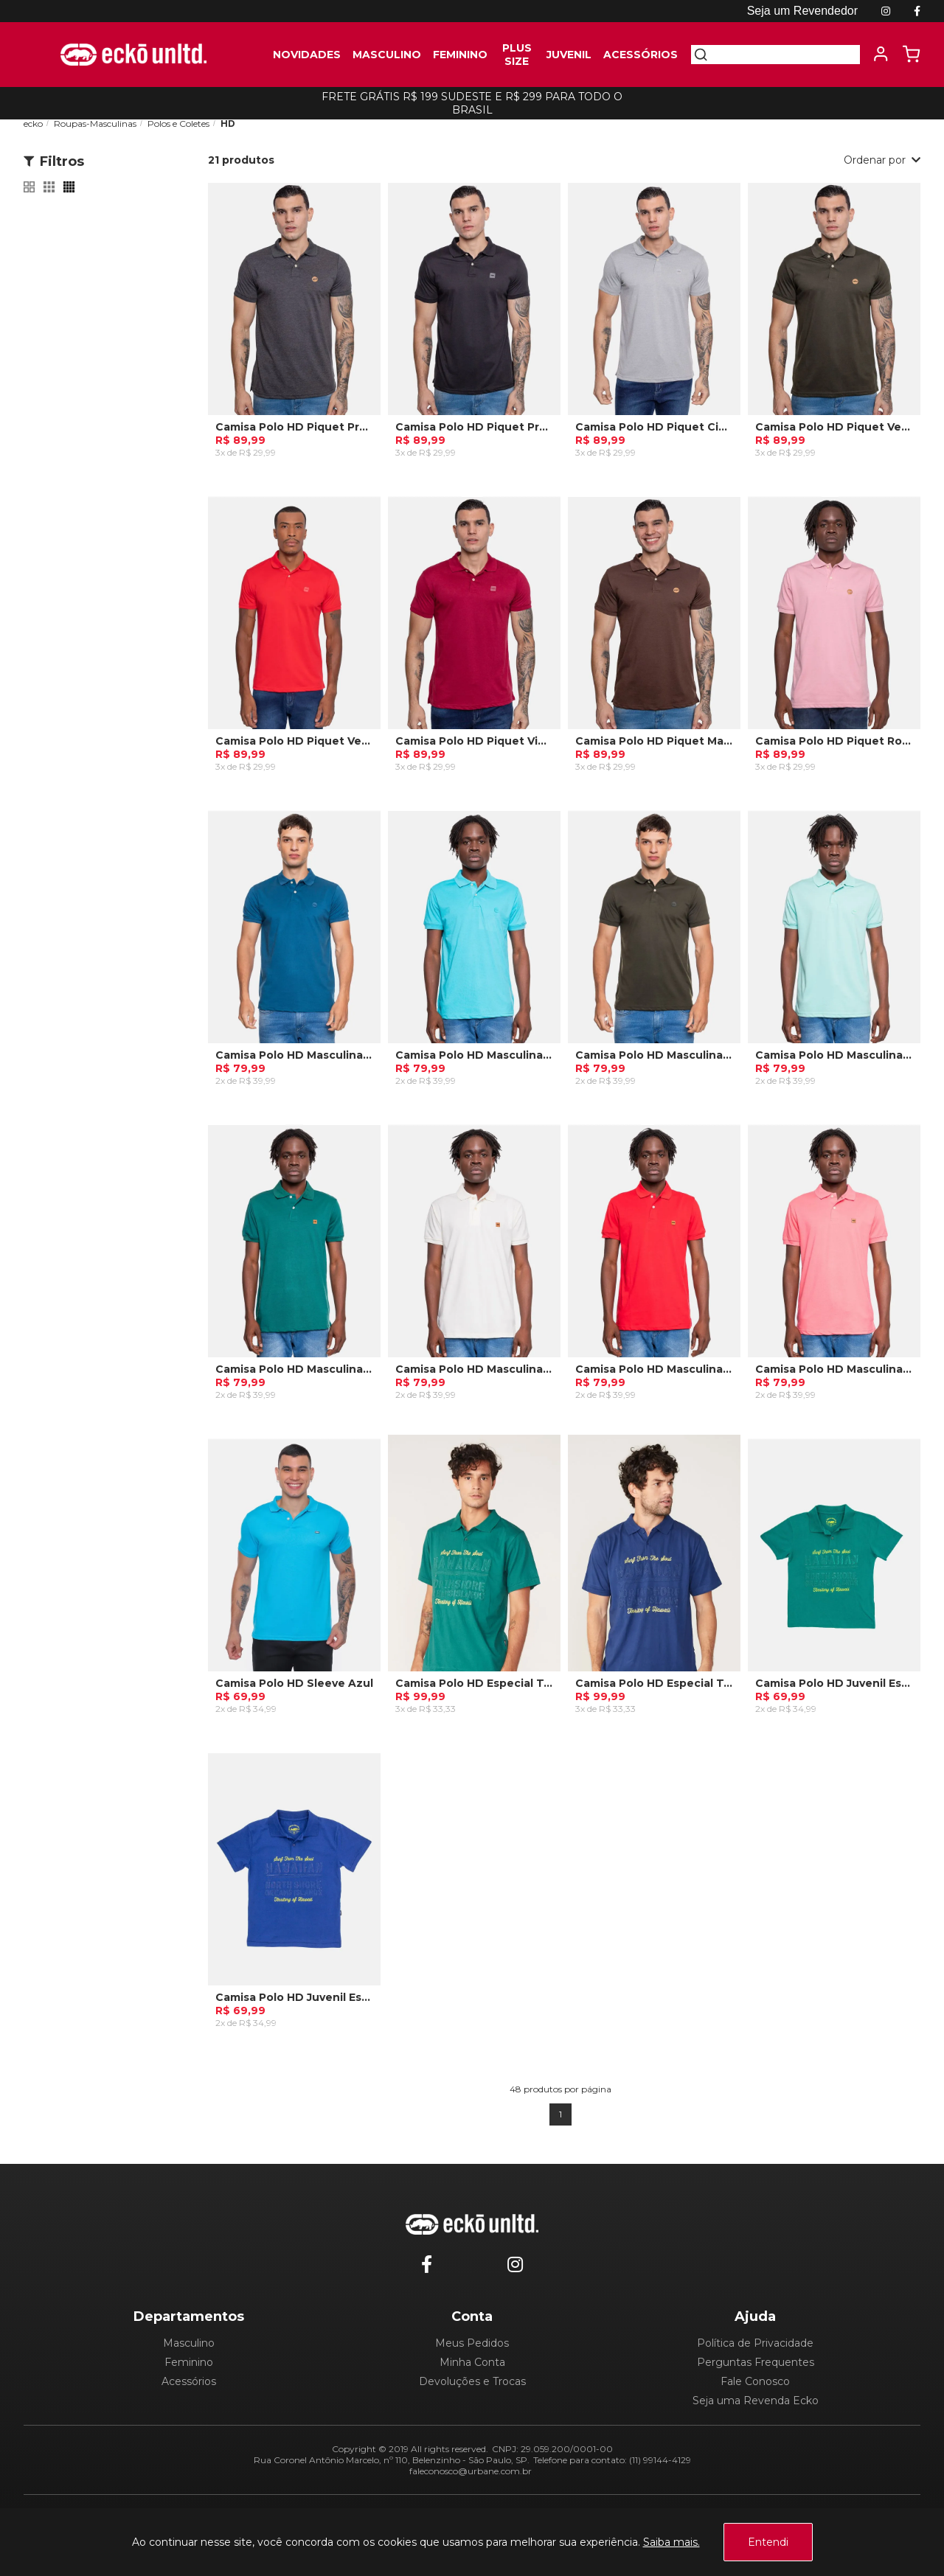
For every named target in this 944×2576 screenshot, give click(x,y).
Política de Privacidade (755, 2343)
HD (228, 123)
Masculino (189, 2343)
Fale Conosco (755, 2381)
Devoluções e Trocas (472, 2381)
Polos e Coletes (178, 123)
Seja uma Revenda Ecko (756, 2400)
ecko (33, 123)
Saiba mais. (671, 2542)
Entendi (768, 2542)
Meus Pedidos (472, 2343)
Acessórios (189, 2381)
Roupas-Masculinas (95, 123)
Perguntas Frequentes (755, 2362)
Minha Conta (472, 2362)
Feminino (188, 2362)
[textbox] (784, 54)
